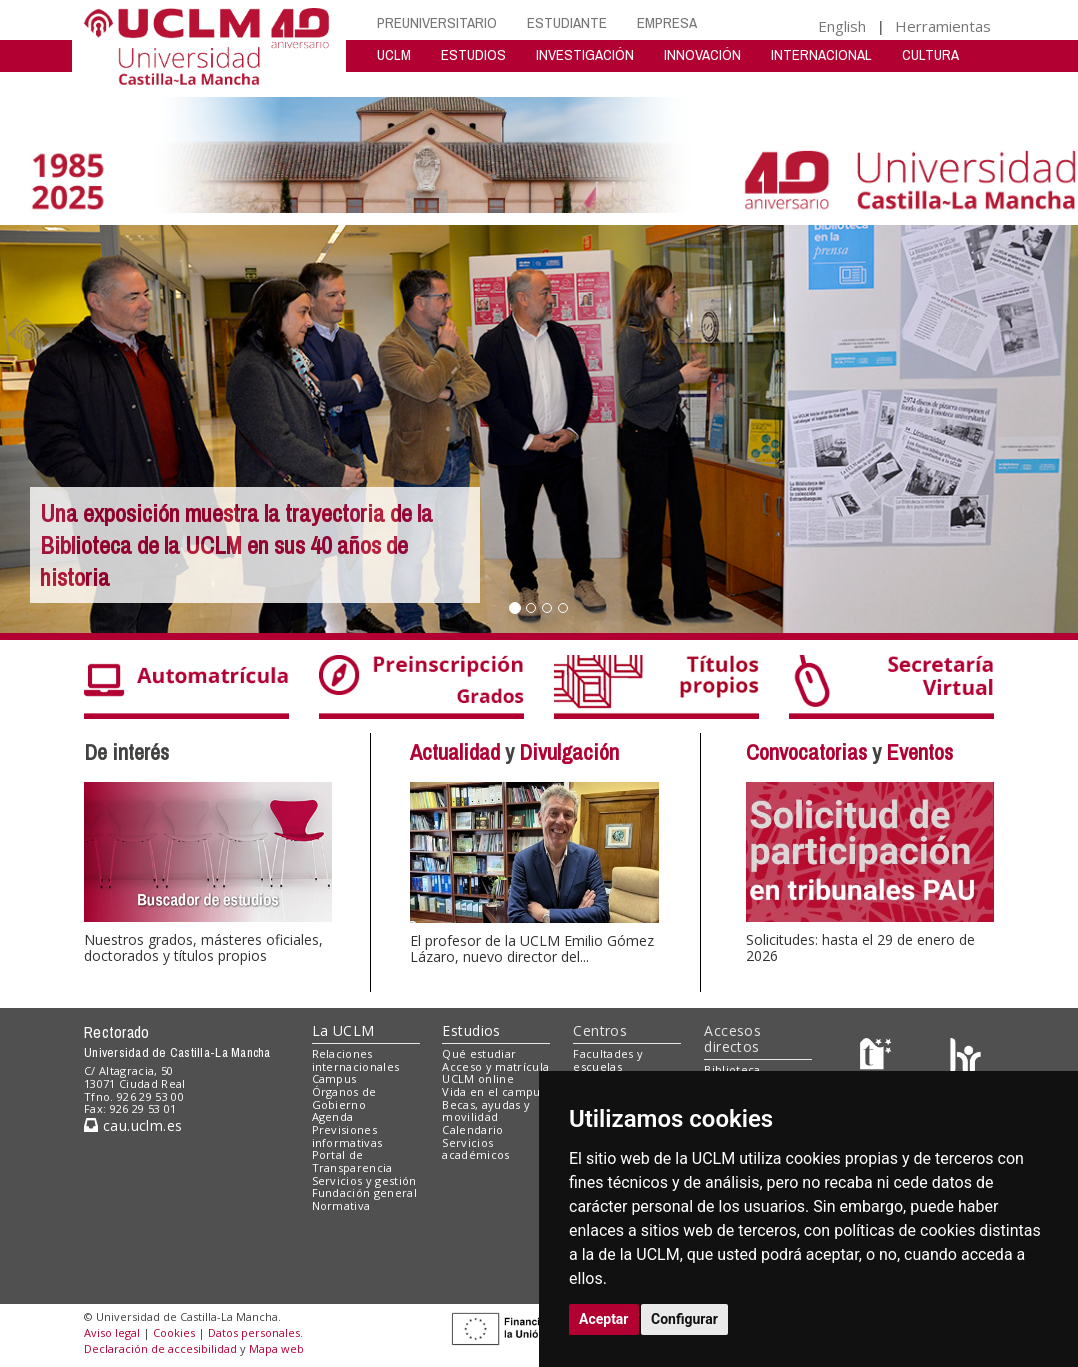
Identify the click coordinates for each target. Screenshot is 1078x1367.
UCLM (394, 54)
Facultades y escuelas (608, 1060)
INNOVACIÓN (702, 54)
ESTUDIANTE (567, 22)
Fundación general (365, 1192)
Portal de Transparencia (352, 1161)
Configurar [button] (684, 1319)
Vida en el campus (494, 1091)
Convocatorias (806, 752)
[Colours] (965, 1057)
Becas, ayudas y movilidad (486, 1111)
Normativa (341, 1205)
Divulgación (569, 752)
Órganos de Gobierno (344, 1098)
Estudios (471, 1030)
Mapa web (276, 1348)
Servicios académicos (475, 1149)
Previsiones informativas (347, 1136)
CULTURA (930, 54)
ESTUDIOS (473, 54)
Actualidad (455, 752)
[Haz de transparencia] (878, 1057)
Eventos (919, 752)
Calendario (472, 1129)
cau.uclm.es (133, 1125)
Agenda (333, 1116)
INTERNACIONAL (821, 54)
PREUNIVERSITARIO (437, 22)
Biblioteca (732, 1069)
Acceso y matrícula (495, 1066)
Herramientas (943, 26)
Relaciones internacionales (356, 1060)
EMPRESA (667, 22)
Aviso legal (112, 1332)
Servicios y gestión (364, 1180)
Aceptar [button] (604, 1319)
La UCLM (343, 1030)
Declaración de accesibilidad (160, 1348)
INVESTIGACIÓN (585, 54)
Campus (334, 1078)
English (842, 26)
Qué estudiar (479, 1053)
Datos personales (254, 1332)
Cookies (174, 1332)
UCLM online (478, 1078)
